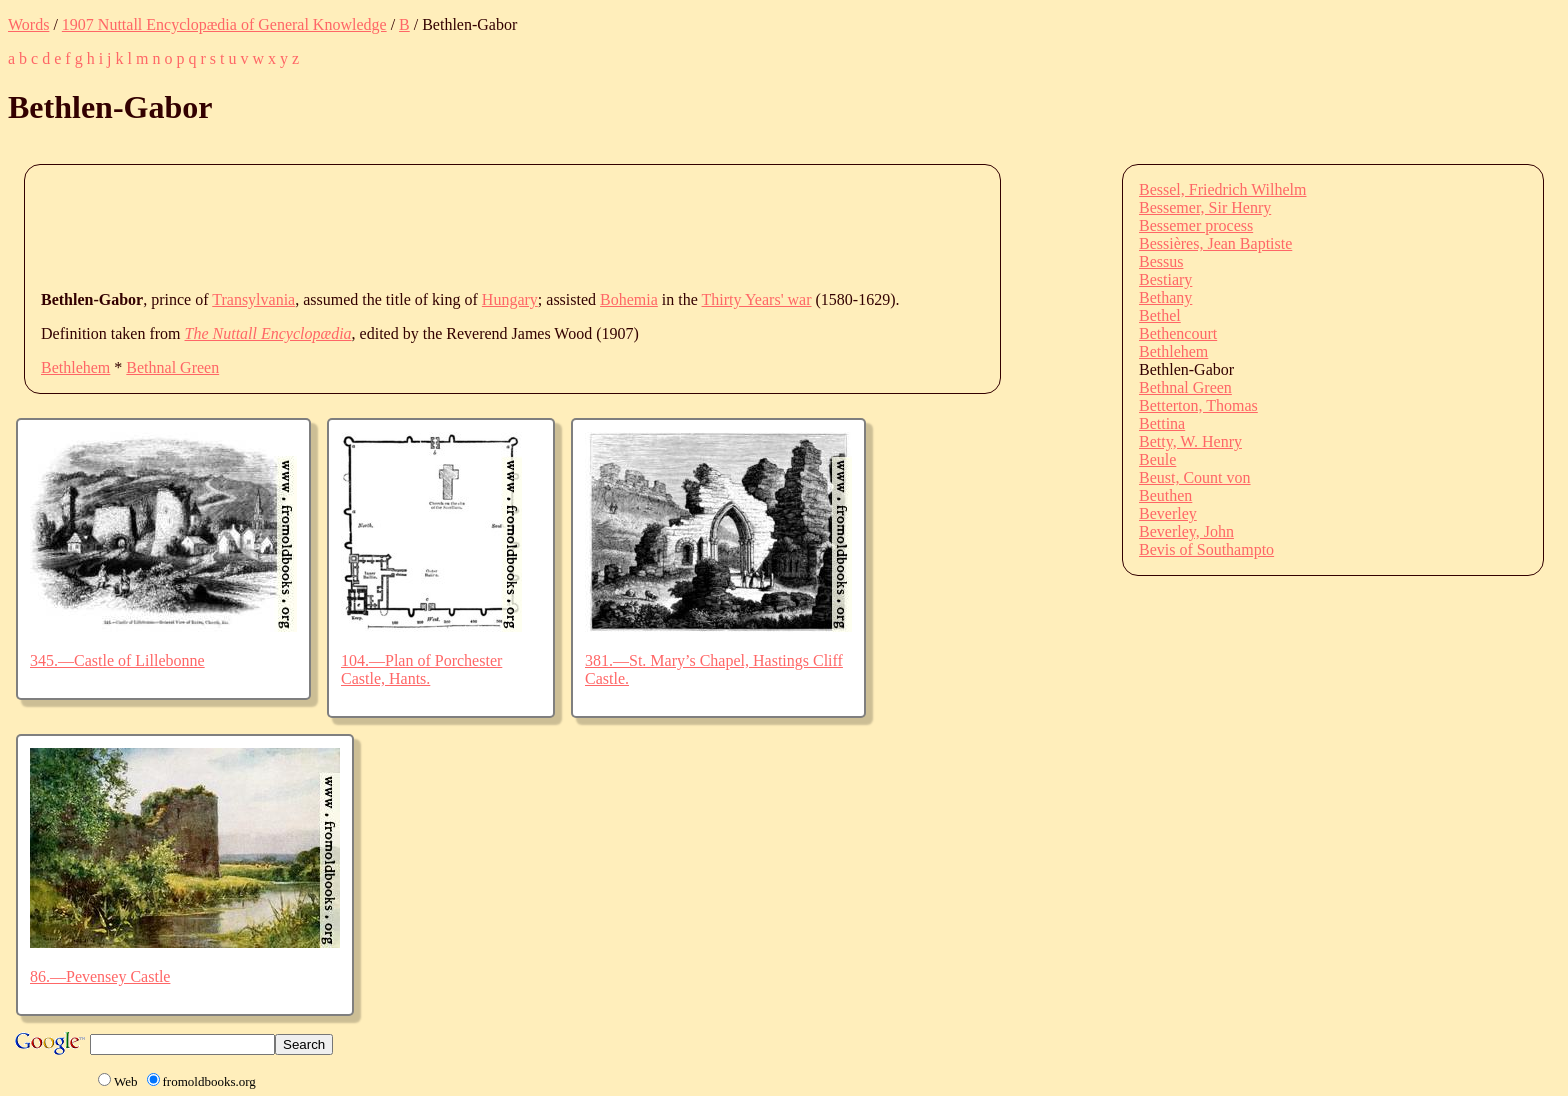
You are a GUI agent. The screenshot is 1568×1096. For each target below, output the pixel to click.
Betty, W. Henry (1190, 441)
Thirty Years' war (757, 299)
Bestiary (1165, 279)
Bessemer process (1196, 225)
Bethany (1165, 297)
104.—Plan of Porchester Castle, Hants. (421, 669)
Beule (1157, 459)
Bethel (1160, 315)
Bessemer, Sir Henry (1205, 207)
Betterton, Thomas (1198, 405)
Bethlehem (75, 367)
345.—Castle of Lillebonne (117, 660)
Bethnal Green (172, 367)
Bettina (1162, 423)
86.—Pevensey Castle (100, 976)
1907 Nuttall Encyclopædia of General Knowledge (224, 24)
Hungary (510, 299)
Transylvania (253, 299)
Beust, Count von (1195, 477)
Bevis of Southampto (1206, 549)
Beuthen (1165, 495)
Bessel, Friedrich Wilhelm (1222, 189)
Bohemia (629, 299)
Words (28, 24)
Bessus (1161, 261)
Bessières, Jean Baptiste (1215, 243)
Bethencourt (1178, 333)
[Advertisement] (405, 226)
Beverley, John (1186, 531)
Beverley (1168, 513)
